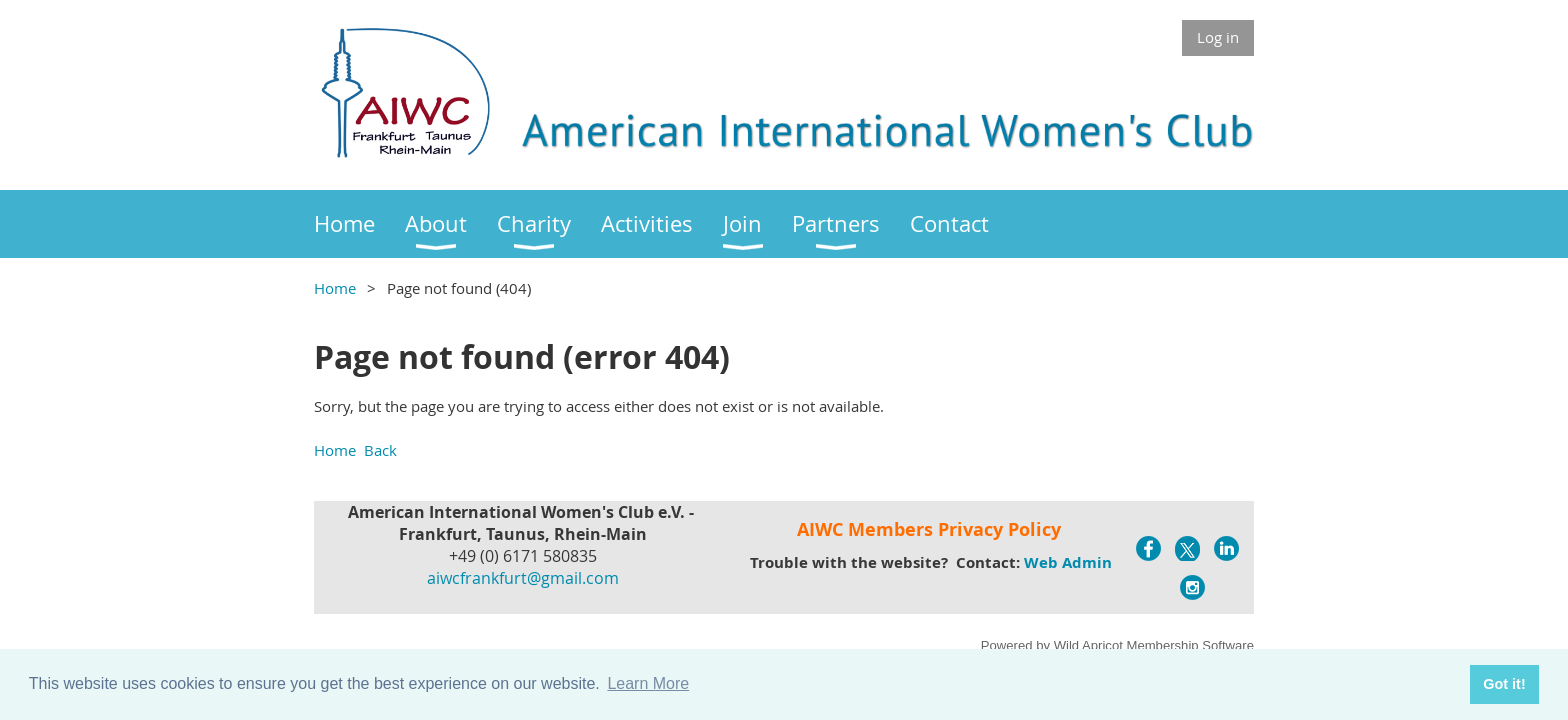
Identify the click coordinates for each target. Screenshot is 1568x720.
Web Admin (1068, 562)
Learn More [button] (648, 683)
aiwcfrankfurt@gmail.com (523, 578)
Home (335, 288)
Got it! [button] (1504, 684)
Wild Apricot (1088, 645)
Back (380, 450)
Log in (1218, 37)
